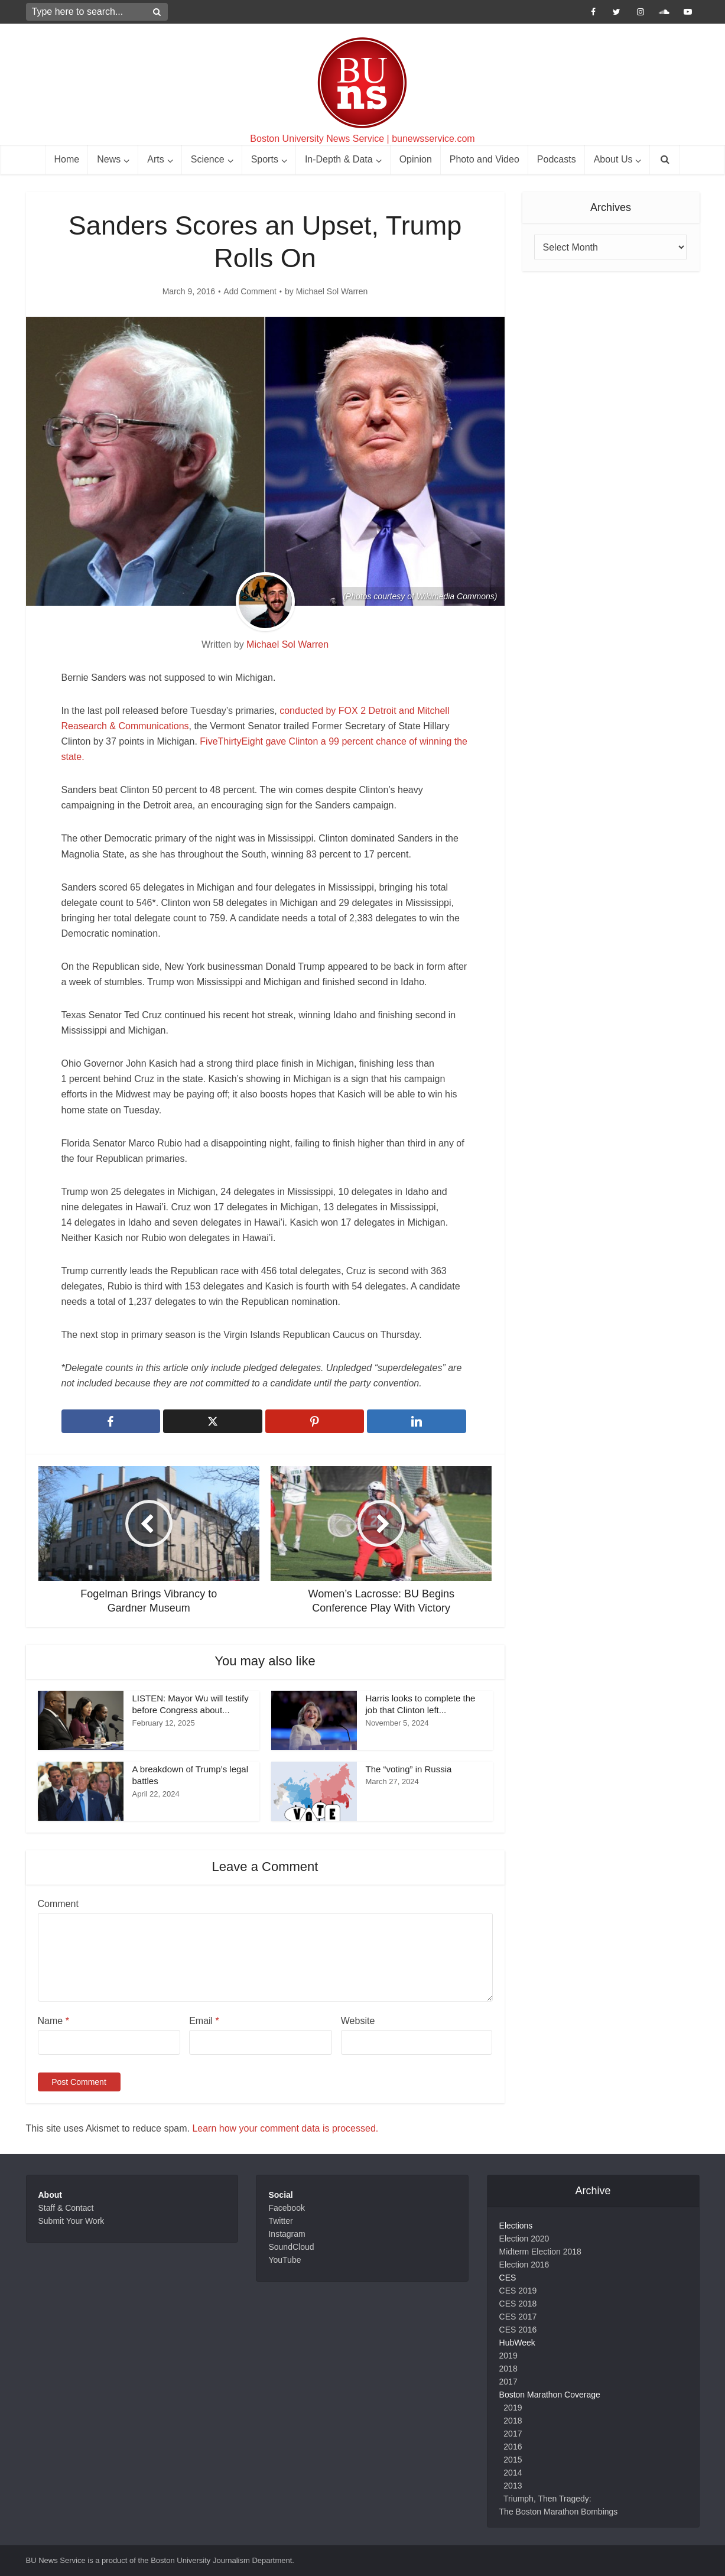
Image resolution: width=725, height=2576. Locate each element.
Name (53, 2021)
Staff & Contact (66, 2208)
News (109, 159)
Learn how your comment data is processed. (285, 2128)
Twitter (280, 2221)
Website (358, 2021)
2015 (512, 2459)
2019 (508, 2355)
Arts (155, 159)
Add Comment (249, 291)
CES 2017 (518, 2316)
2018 (508, 2368)
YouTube (284, 2260)
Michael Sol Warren (332, 291)
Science (208, 159)
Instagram (286, 2234)
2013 (512, 2485)
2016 (512, 2446)
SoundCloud (291, 2247)
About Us (613, 159)
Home (67, 159)
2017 (508, 2381)
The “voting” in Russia (409, 1769)
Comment (58, 1904)
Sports (264, 159)
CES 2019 (518, 2290)
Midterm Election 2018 (540, 2251)
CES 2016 (518, 2329)
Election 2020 (524, 2238)
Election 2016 (524, 2264)
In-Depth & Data (339, 159)
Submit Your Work (71, 2221)
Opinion (415, 159)
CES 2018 (518, 2303)
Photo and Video (484, 159)
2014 (512, 2472)
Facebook (286, 2208)
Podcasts (556, 159)
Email (204, 2021)
